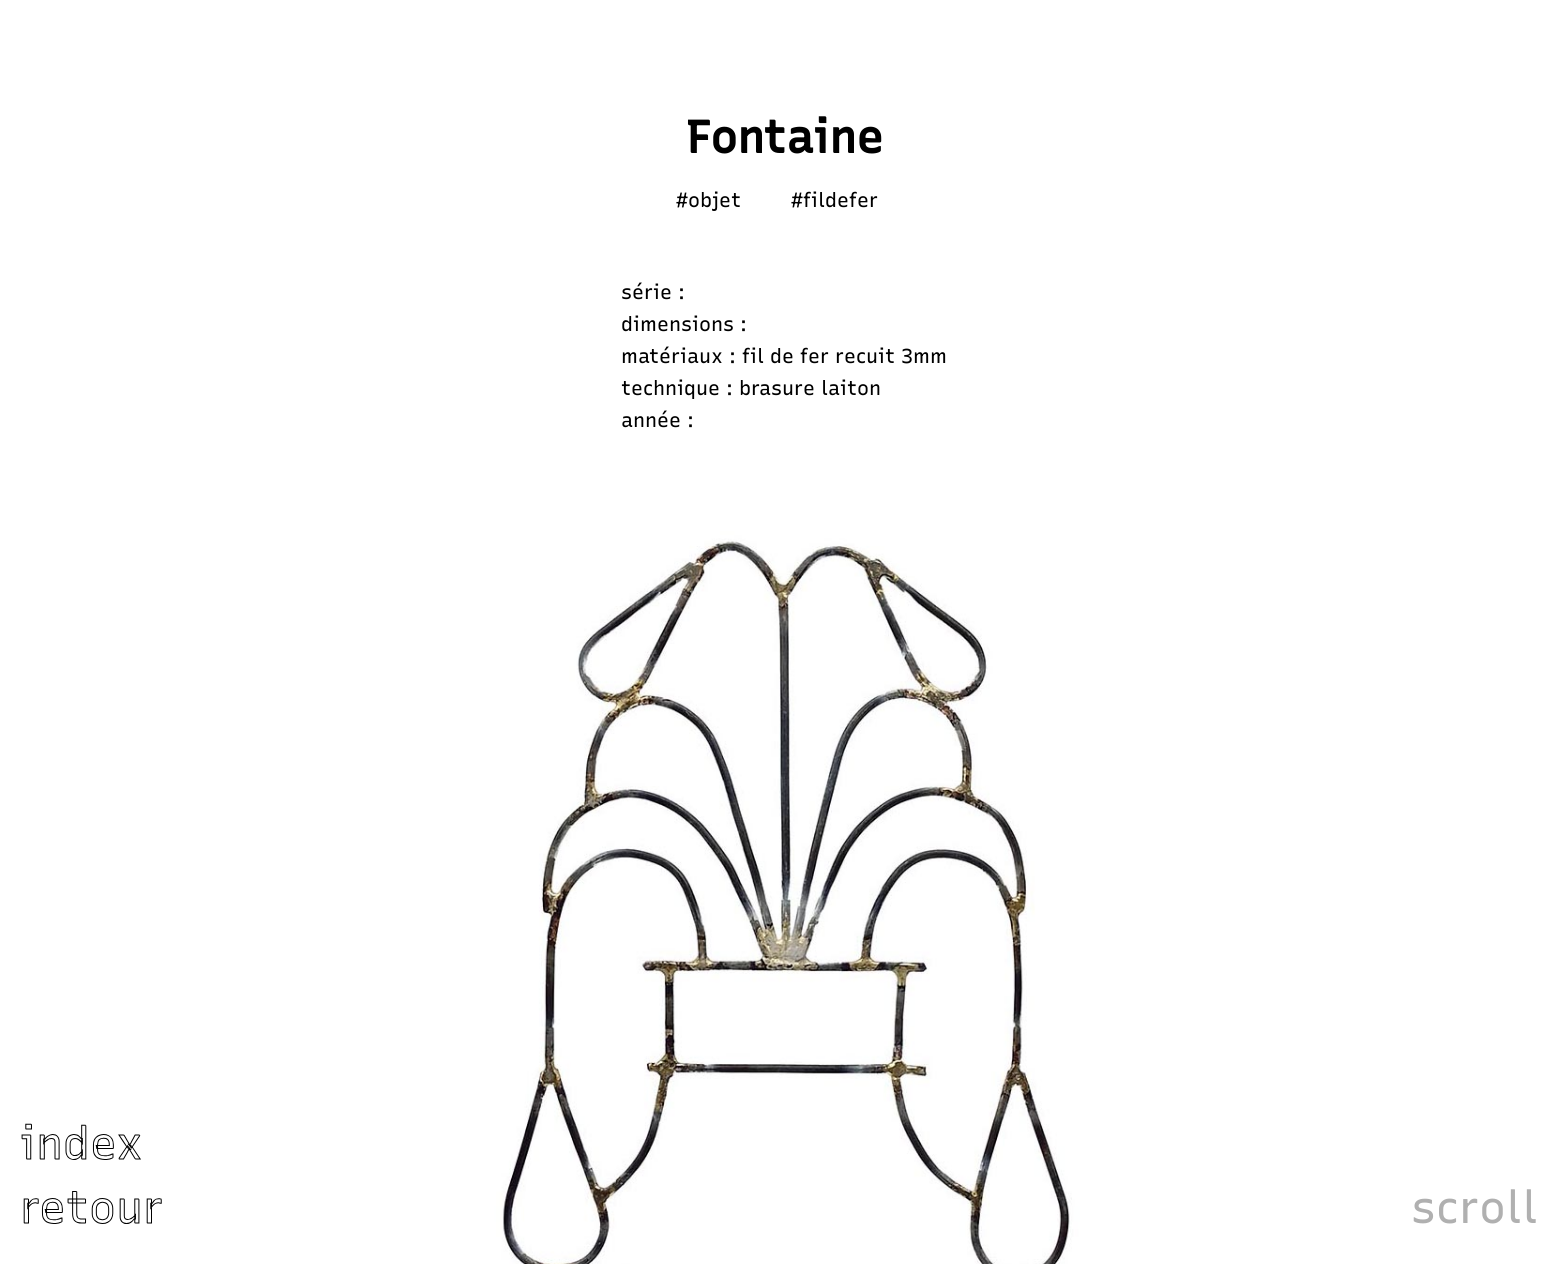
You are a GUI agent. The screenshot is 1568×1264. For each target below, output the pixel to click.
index (81, 1143)
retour (91, 1207)
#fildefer (834, 200)
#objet (708, 200)
